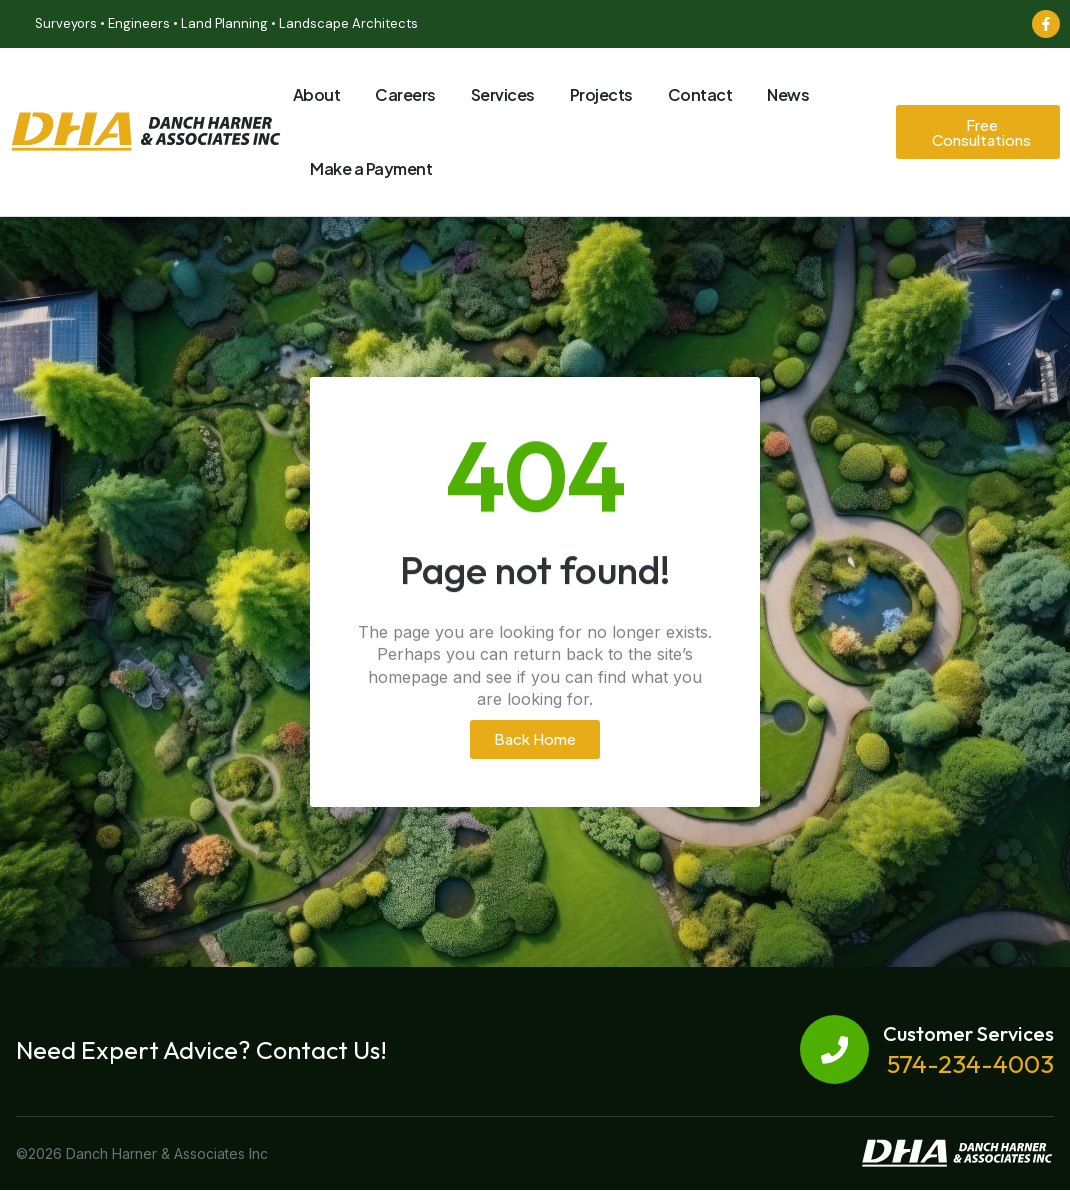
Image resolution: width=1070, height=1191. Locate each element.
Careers (405, 94)
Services (503, 94)
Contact (700, 94)
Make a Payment (371, 168)
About (317, 94)
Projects (601, 94)
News (788, 94)
